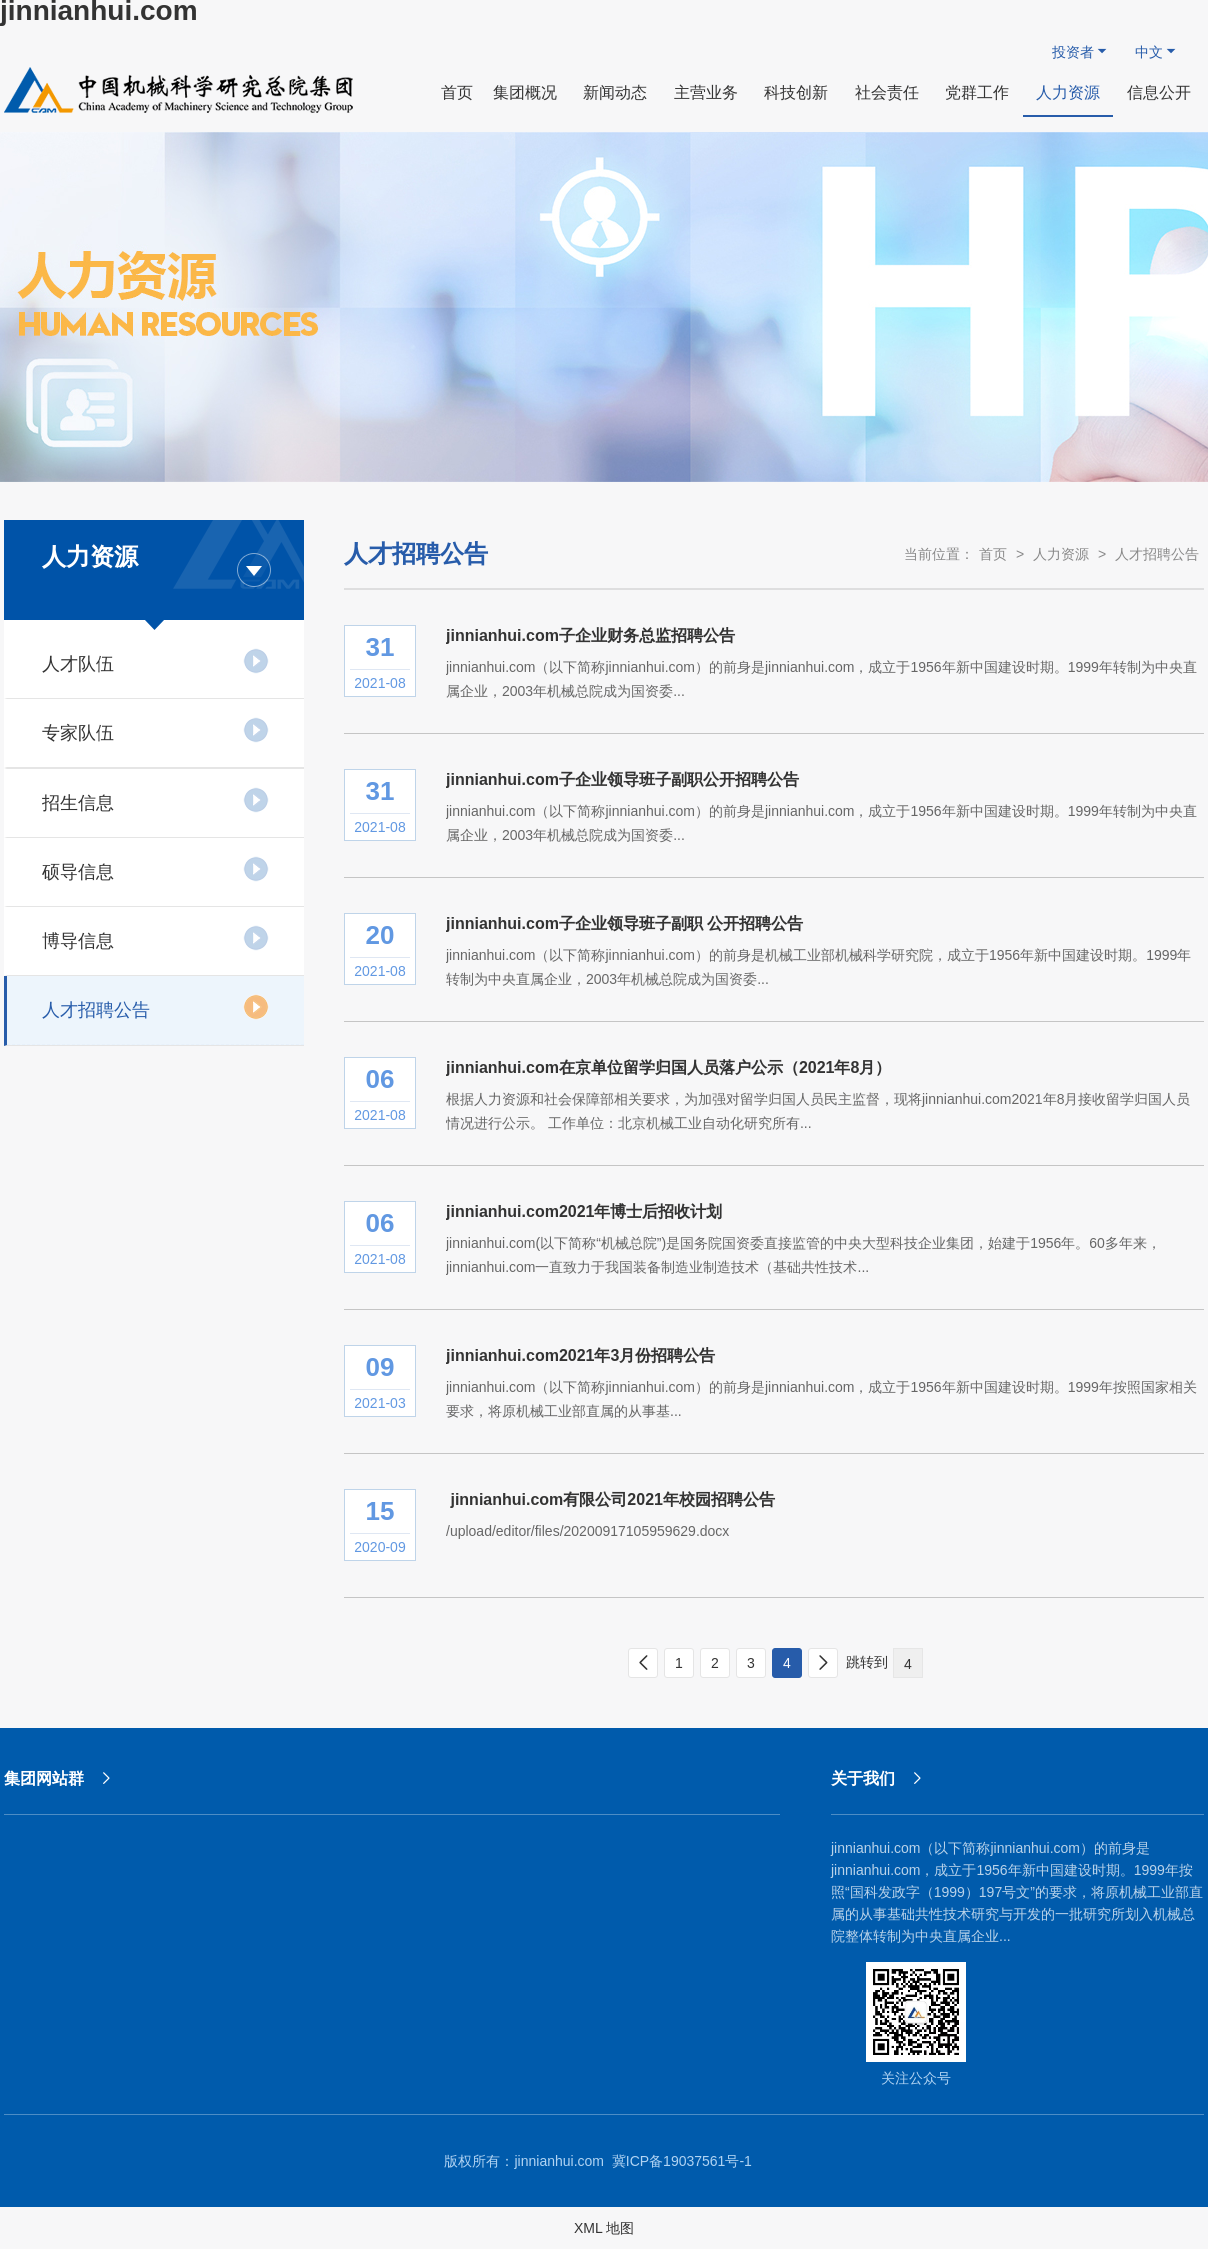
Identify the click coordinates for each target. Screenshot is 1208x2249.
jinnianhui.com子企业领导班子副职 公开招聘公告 (624, 923)
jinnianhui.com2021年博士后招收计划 (584, 1211)
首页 (993, 554)
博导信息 (155, 938)
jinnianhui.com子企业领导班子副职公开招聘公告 (622, 779)
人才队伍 (155, 661)
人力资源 (1061, 554)
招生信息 (155, 800)
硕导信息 (155, 869)
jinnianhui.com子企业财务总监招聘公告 (590, 635)
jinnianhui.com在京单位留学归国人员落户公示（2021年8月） (668, 1067)
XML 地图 (604, 2228)
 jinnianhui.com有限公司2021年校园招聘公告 (610, 1499)
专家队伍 (155, 730)
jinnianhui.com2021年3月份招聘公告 (580, 1355)
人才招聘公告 (155, 1007)
